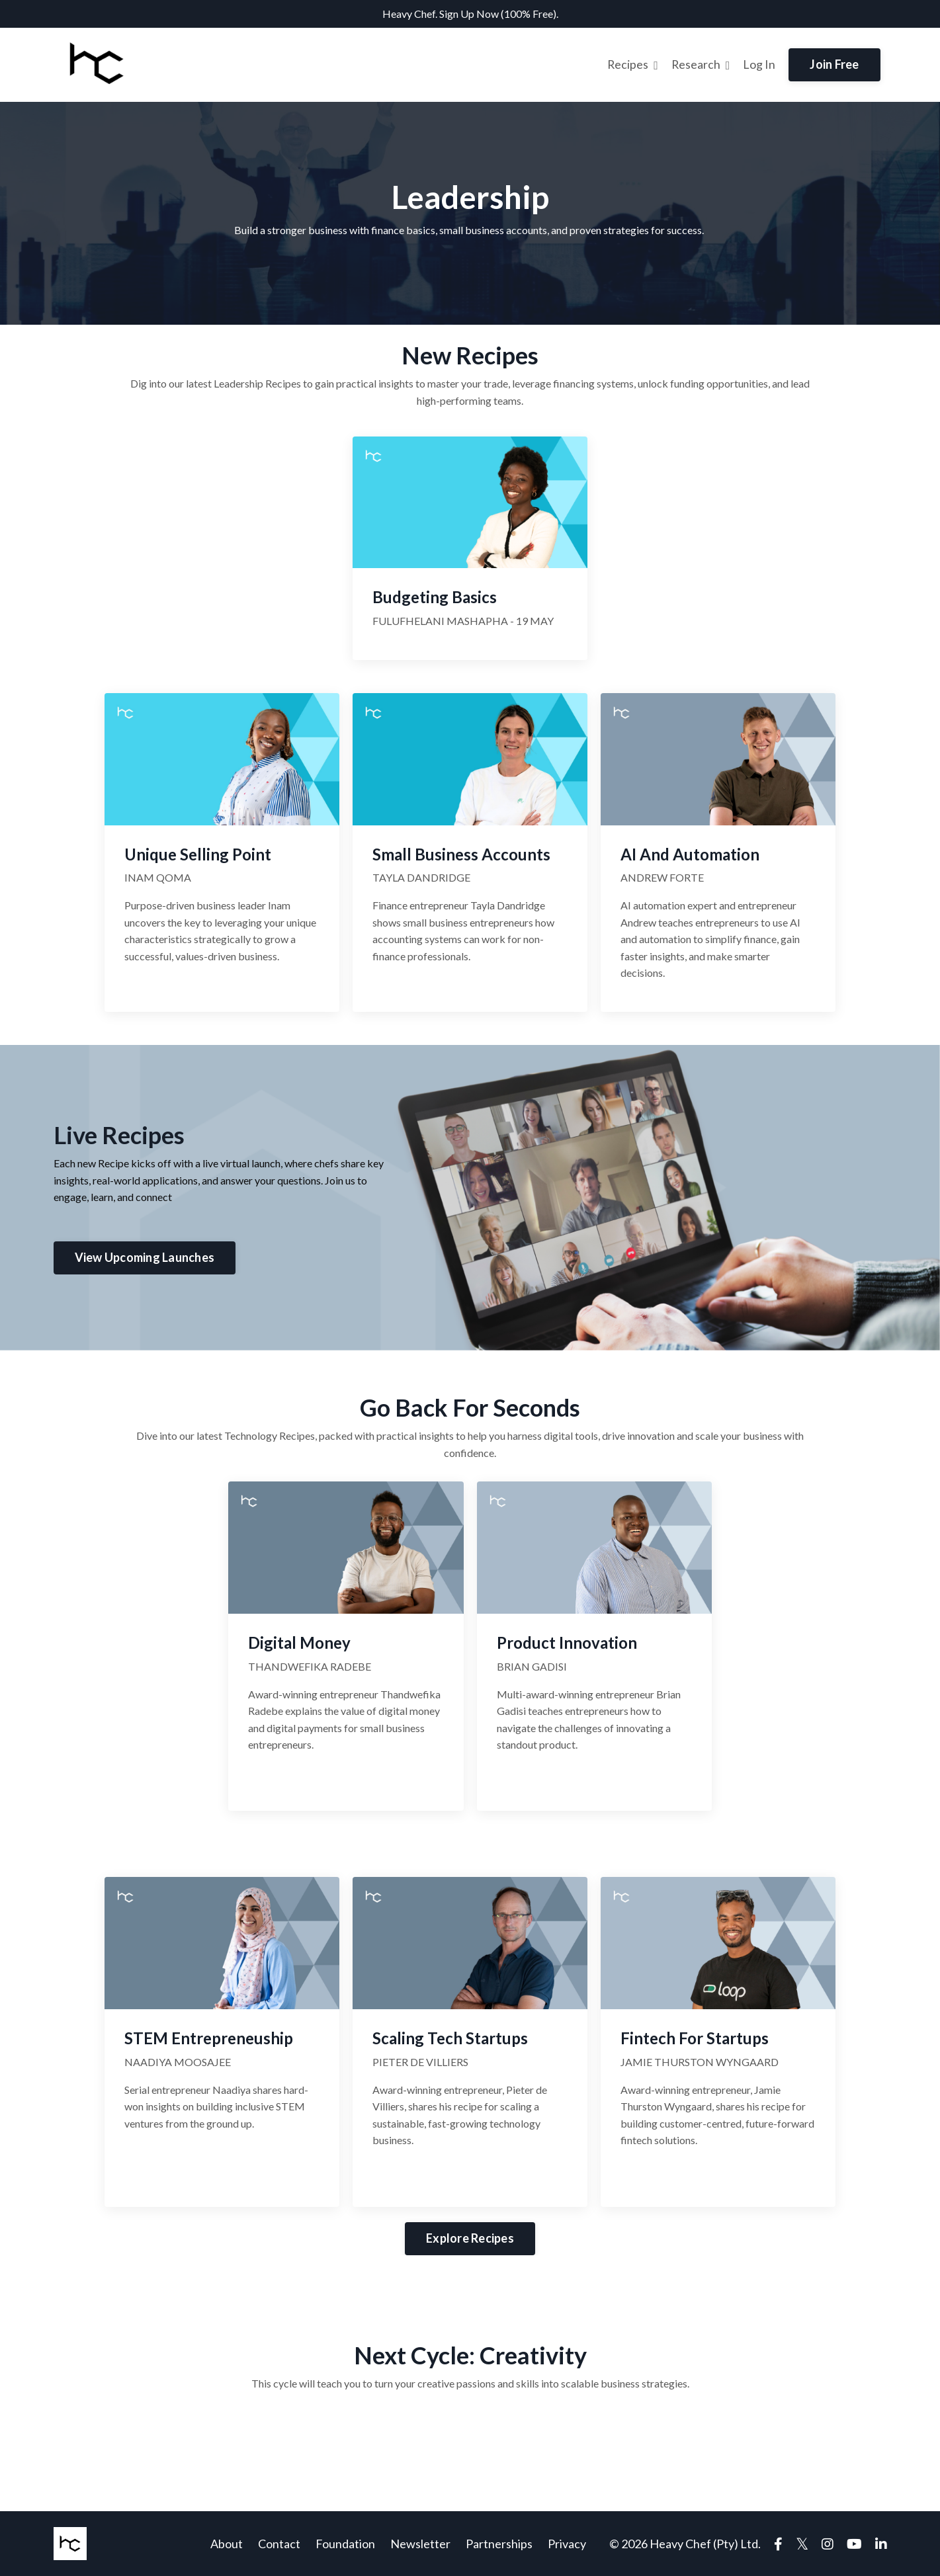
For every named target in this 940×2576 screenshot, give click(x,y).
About (226, 2543)
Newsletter (420, 2543)
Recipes (632, 64)
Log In (759, 64)
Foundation (345, 2543)
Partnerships (499, 2543)
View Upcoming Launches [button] (145, 1257)
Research (700, 64)
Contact (279, 2543)
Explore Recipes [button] (470, 2237)
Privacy (567, 2543)
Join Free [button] (834, 64)
